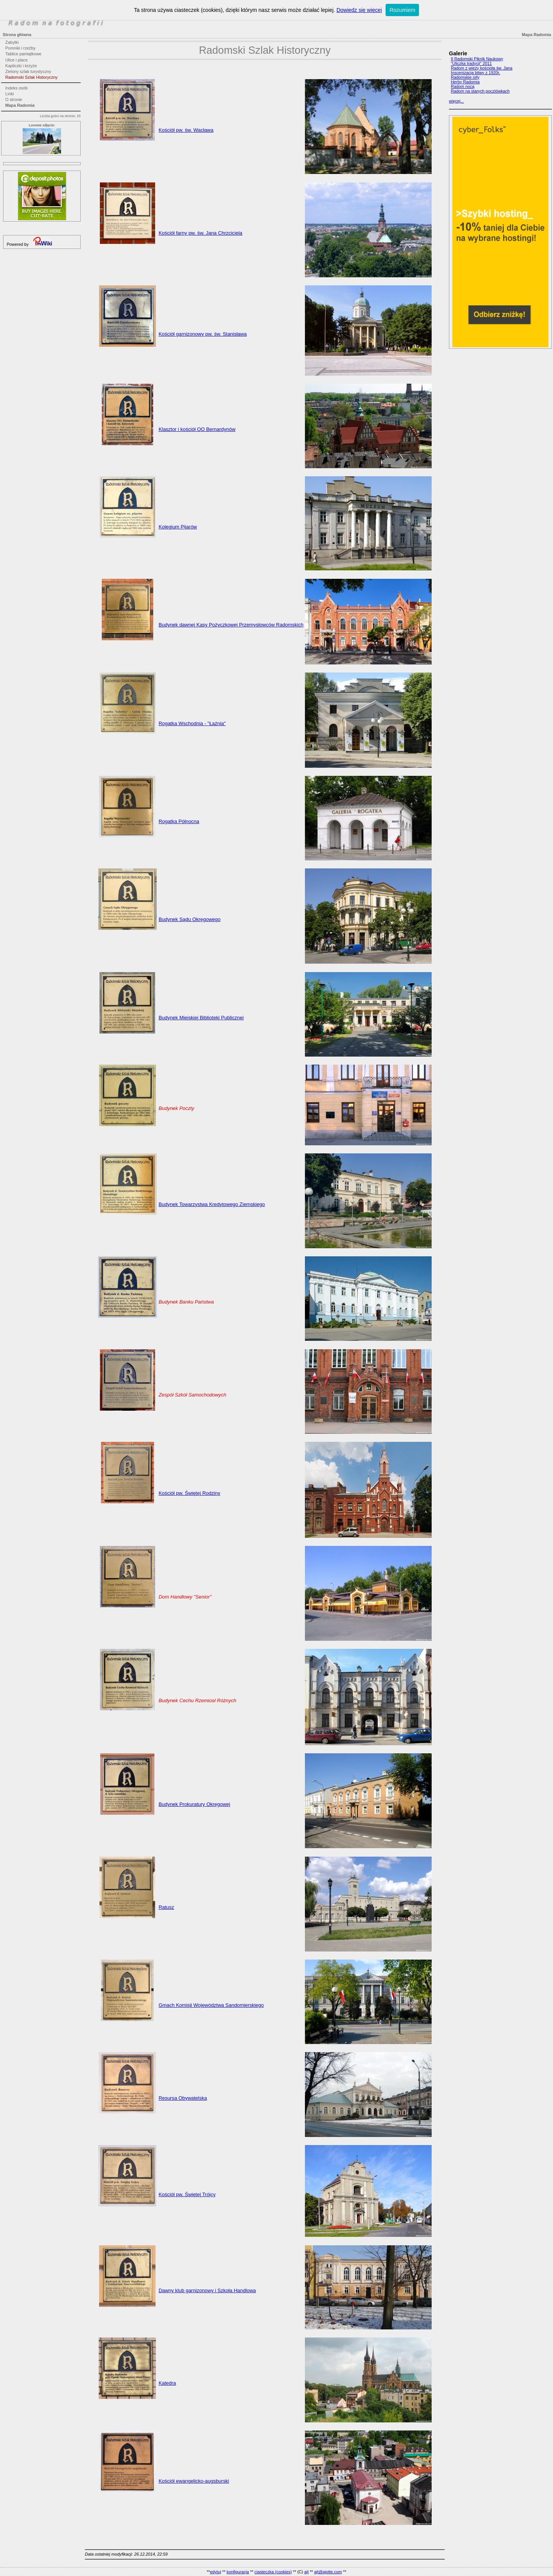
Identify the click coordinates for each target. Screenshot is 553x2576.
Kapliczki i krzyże (21, 65)
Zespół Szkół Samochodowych (192, 1395)
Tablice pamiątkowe (23, 53)
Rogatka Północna (179, 821)
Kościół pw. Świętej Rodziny (189, 1493)
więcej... (456, 101)
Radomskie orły (465, 77)
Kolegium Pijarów (178, 527)
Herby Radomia (465, 82)
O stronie (13, 99)
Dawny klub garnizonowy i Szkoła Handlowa (207, 2290)
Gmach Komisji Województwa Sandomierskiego (211, 2005)
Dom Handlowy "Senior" (185, 1597)
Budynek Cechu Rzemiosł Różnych (197, 1700)
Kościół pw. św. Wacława (186, 130)
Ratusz (166, 1907)
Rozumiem (402, 10)
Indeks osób (16, 88)
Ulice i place (16, 60)
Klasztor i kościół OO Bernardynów (197, 429)
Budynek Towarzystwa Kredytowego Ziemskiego (212, 1204)
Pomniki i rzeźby (20, 48)
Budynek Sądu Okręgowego (189, 919)
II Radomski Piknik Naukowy (477, 58)
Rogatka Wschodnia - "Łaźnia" (192, 723)
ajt (306, 2571)
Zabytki (12, 42)
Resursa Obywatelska (183, 2098)
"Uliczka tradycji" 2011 (471, 63)
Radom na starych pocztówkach (480, 91)
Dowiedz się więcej (359, 10)
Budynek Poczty (176, 1108)
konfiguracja (238, 2571)
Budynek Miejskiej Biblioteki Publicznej (201, 1017)
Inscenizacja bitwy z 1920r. (475, 72)
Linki (9, 93)
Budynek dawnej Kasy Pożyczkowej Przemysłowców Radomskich (231, 625)
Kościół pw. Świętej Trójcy (187, 2194)
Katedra (167, 2383)
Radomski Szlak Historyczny (31, 77)
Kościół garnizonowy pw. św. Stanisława (203, 334)
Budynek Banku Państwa (186, 1302)
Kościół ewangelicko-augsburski (194, 2481)
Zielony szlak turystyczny (28, 71)
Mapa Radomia (20, 105)
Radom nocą (462, 86)
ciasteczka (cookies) (273, 2571)
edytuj (215, 2571)
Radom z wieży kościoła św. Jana (481, 68)
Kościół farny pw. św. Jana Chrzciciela (200, 233)
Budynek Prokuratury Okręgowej (194, 1804)
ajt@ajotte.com (328, 2571)
